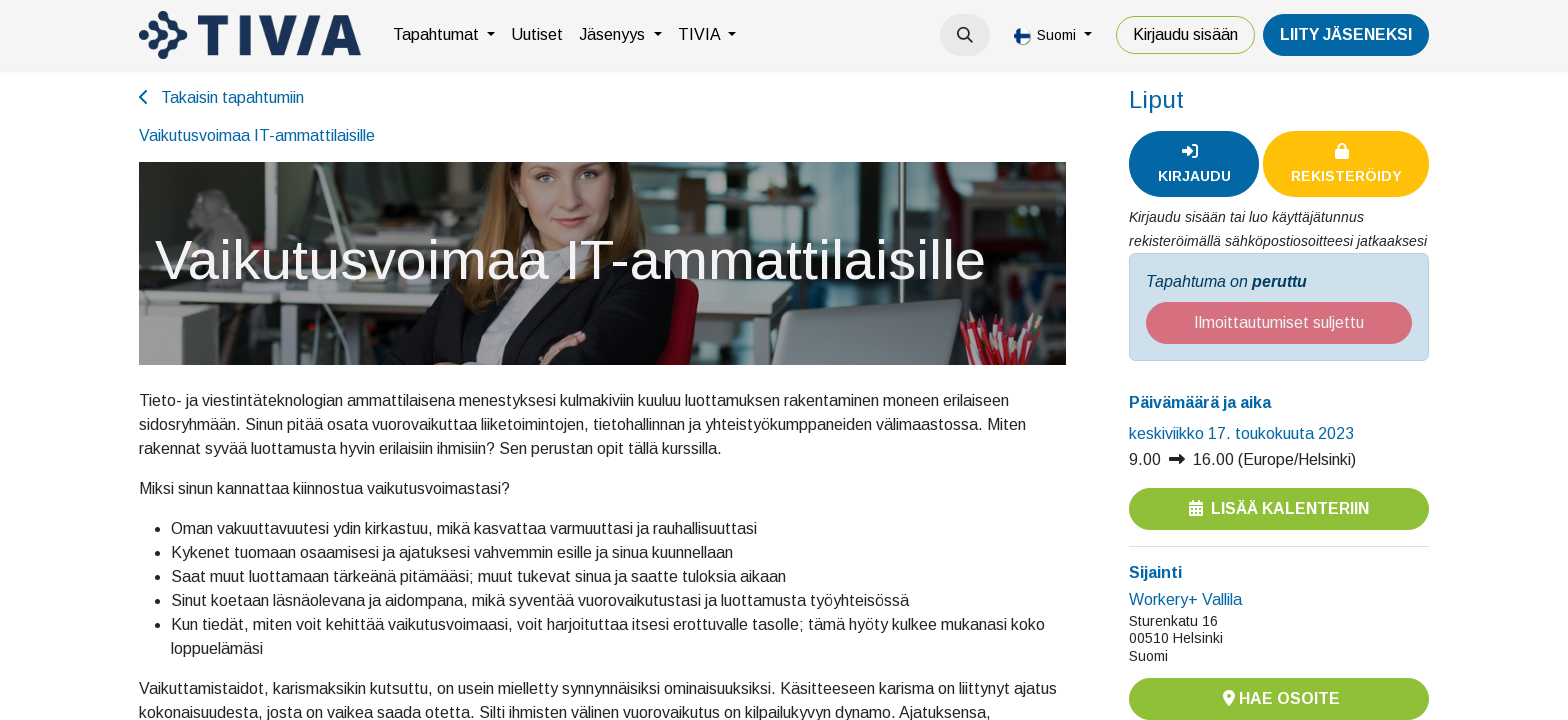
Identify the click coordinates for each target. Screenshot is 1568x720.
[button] (965, 35)
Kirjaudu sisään (1185, 34)
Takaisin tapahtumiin (221, 97)
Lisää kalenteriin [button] (1279, 508)
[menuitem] (444, 35)
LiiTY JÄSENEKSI (1346, 34)
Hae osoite (1279, 698)
